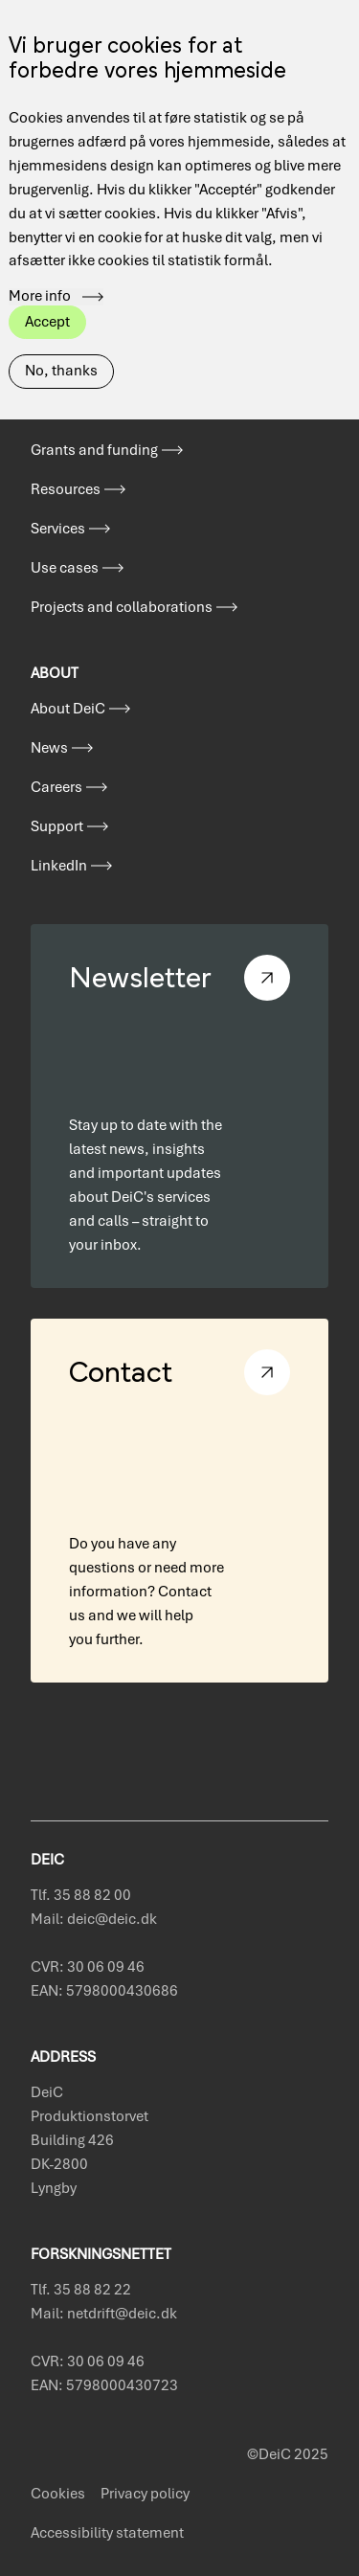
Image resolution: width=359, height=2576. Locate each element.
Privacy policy (145, 2493)
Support (57, 826)
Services (58, 528)
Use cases (65, 567)
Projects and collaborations (122, 607)
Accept (47, 310)
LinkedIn (59, 865)
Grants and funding (94, 450)
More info (40, 286)
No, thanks (61, 360)
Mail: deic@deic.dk (94, 1919)
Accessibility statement (107, 2532)
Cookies (58, 2493)
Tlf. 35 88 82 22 (81, 2289)
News (49, 747)
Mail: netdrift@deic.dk (104, 2313)
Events (53, 410)
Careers (56, 787)
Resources (66, 489)
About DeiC (68, 708)
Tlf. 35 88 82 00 (81, 1895)
